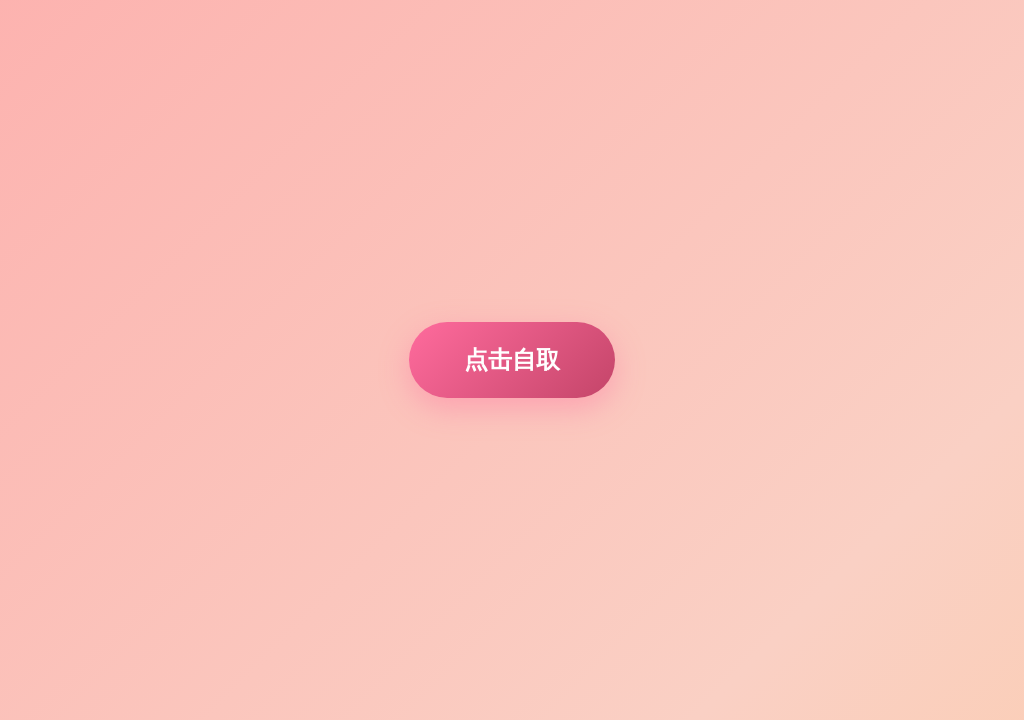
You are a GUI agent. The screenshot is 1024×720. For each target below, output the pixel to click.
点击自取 (512, 359)
